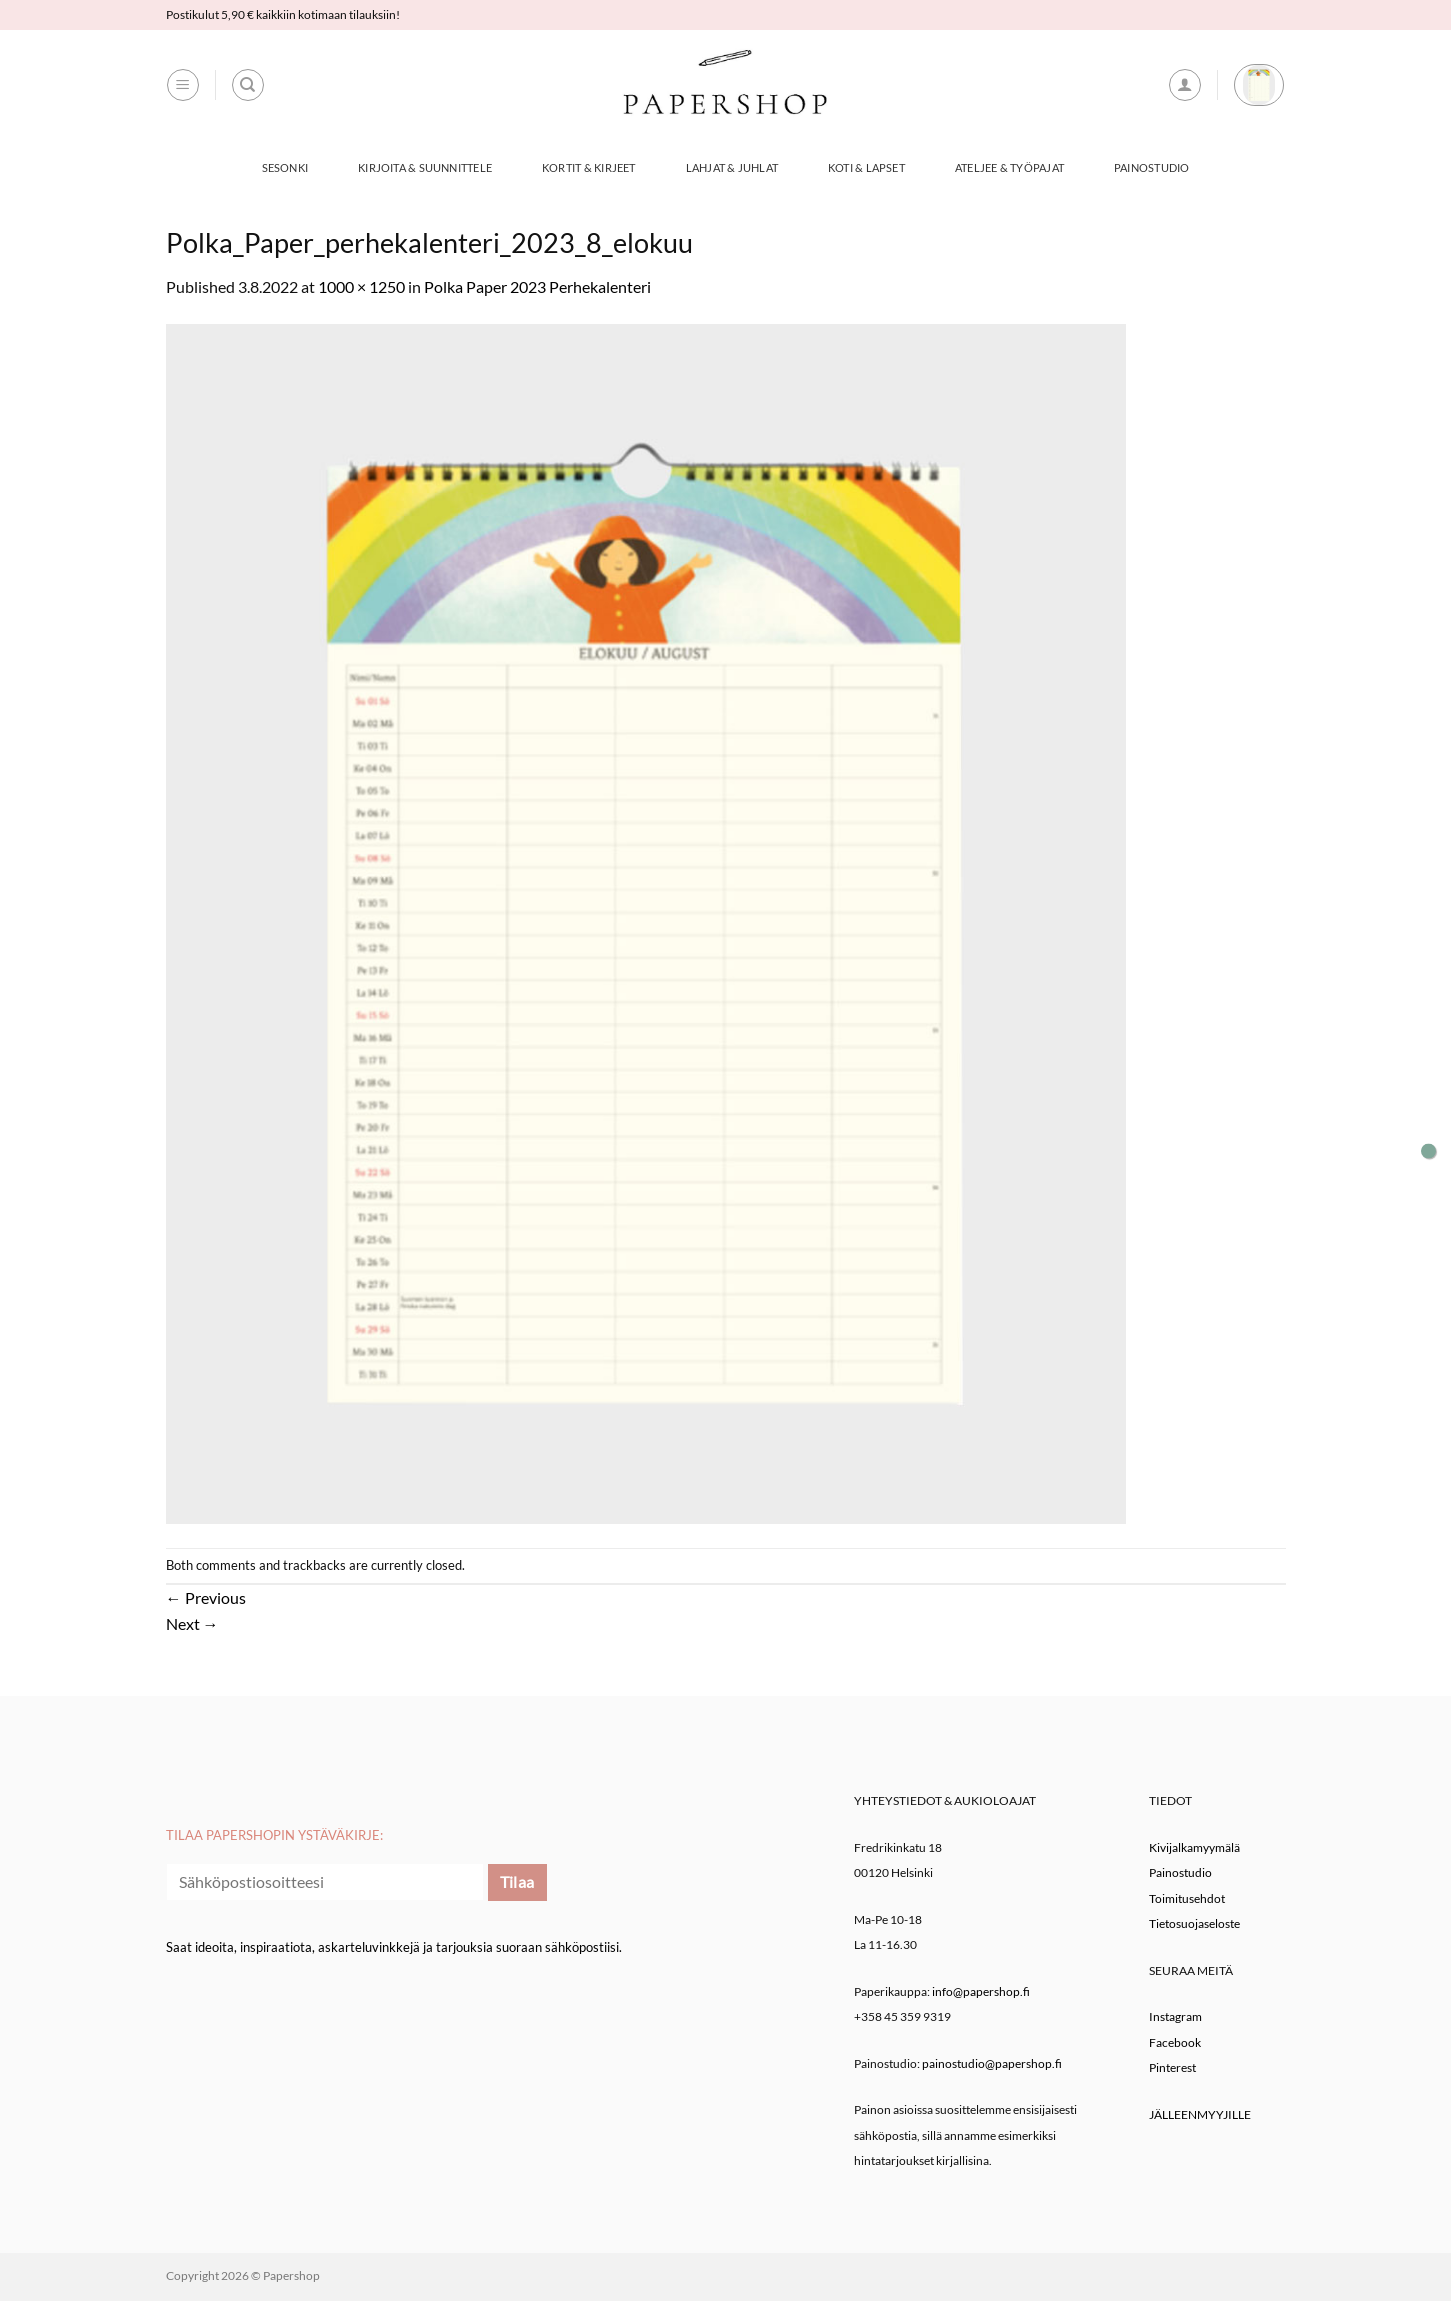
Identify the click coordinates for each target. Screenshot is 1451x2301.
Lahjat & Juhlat (732, 167)
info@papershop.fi (981, 1991)
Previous (206, 1597)
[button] (183, 85)
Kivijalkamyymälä (1194, 1847)
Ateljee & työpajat (1009, 167)
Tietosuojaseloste (1194, 1923)
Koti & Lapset (866, 167)
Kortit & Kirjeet (589, 167)
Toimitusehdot (1187, 1898)
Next (192, 1623)
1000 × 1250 (361, 286)
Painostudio (1151, 167)
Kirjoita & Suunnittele (425, 167)
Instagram (1175, 2016)
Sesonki (285, 167)
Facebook (1175, 2042)
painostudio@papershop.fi (992, 2063)
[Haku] (248, 85)
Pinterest (1172, 2067)
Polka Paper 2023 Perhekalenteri (537, 286)
